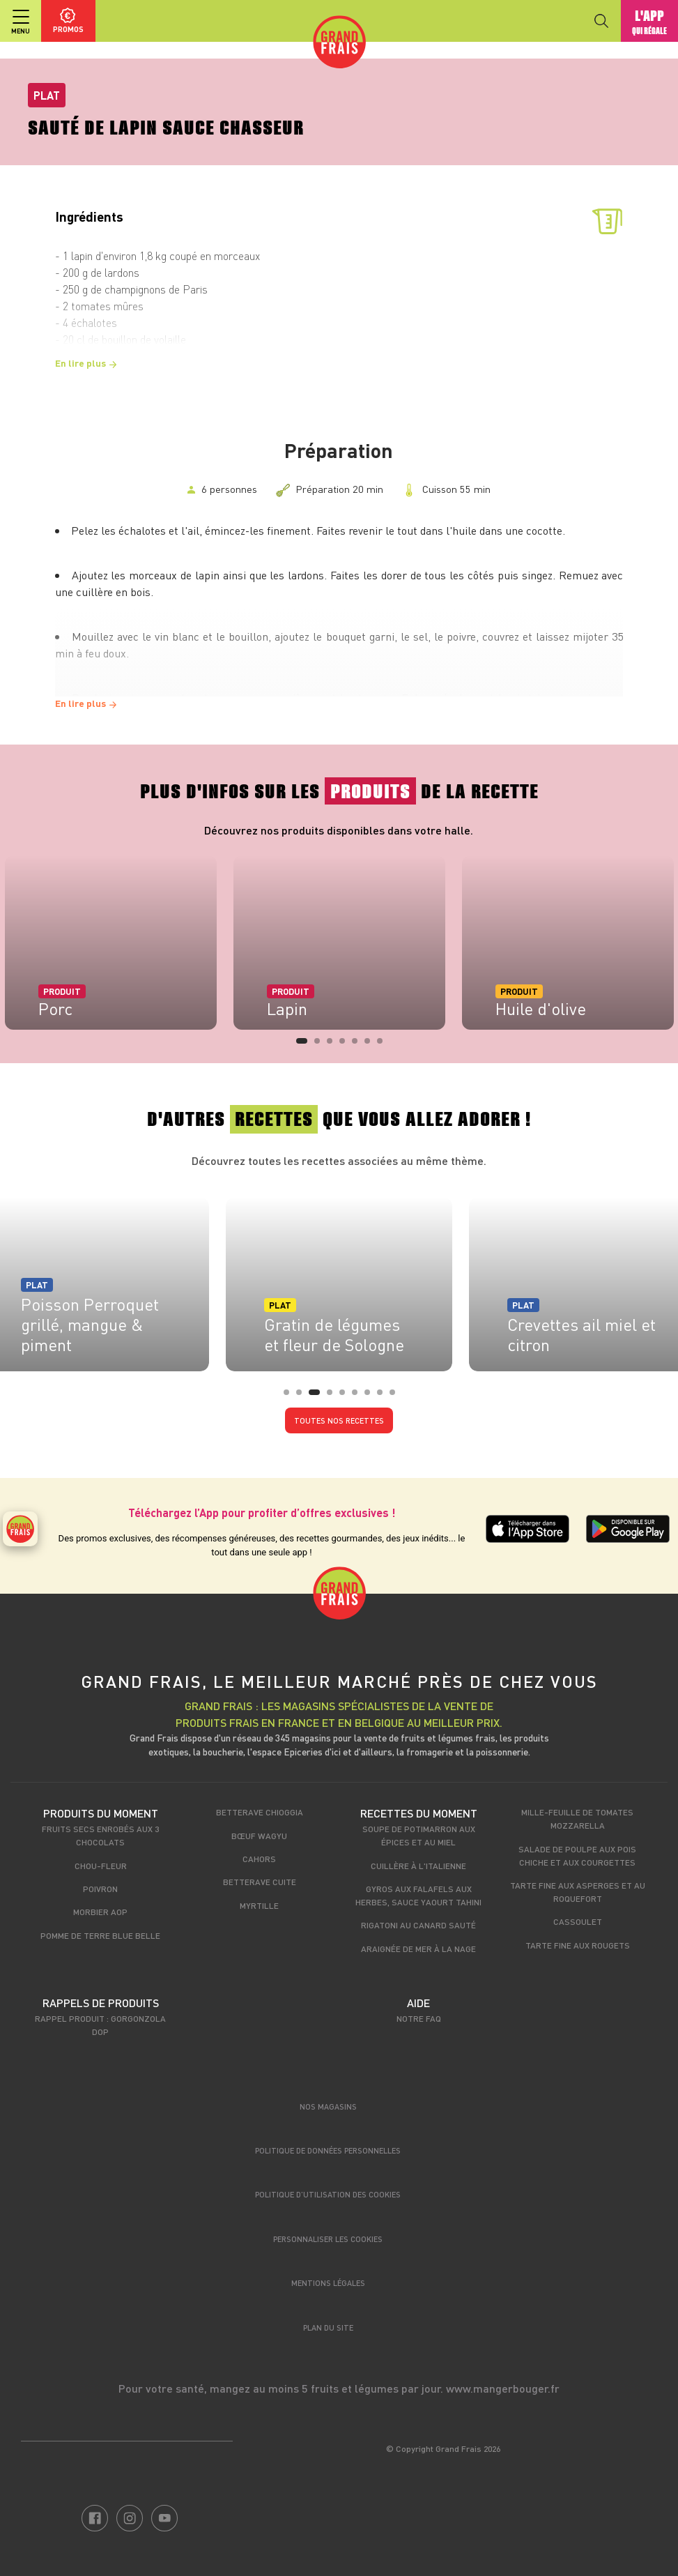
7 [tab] (384, 1045)
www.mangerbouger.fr (503, 2388)
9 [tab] (396, 1396)
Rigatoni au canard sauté (418, 1924)
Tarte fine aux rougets (577, 1945)
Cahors (259, 1858)
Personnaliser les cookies (328, 2239)
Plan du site (328, 2327)
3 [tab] (334, 1045)
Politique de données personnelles (328, 2150)
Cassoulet (577, 1921)
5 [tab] (359, 1045)
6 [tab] (371, 1045)
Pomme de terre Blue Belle (100, 1935)
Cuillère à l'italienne (418, 1865)
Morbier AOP (100, 1911)
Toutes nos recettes (339, 1420)
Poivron (100, 1888)
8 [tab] (384, 1396)
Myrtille (259, 1905)
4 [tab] (346, 1045)
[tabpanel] (339, 942)
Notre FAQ (418, 2018)
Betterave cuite (259, 1881)
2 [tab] (321, 1045)
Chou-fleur (101, 1865)
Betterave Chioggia (259, 1811)
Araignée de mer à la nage (418, 1948)
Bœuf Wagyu (259, 1835)
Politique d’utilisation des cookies (328, 2194)
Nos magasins (328, 2106)
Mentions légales (328, 2283)
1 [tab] (303, 1045)
